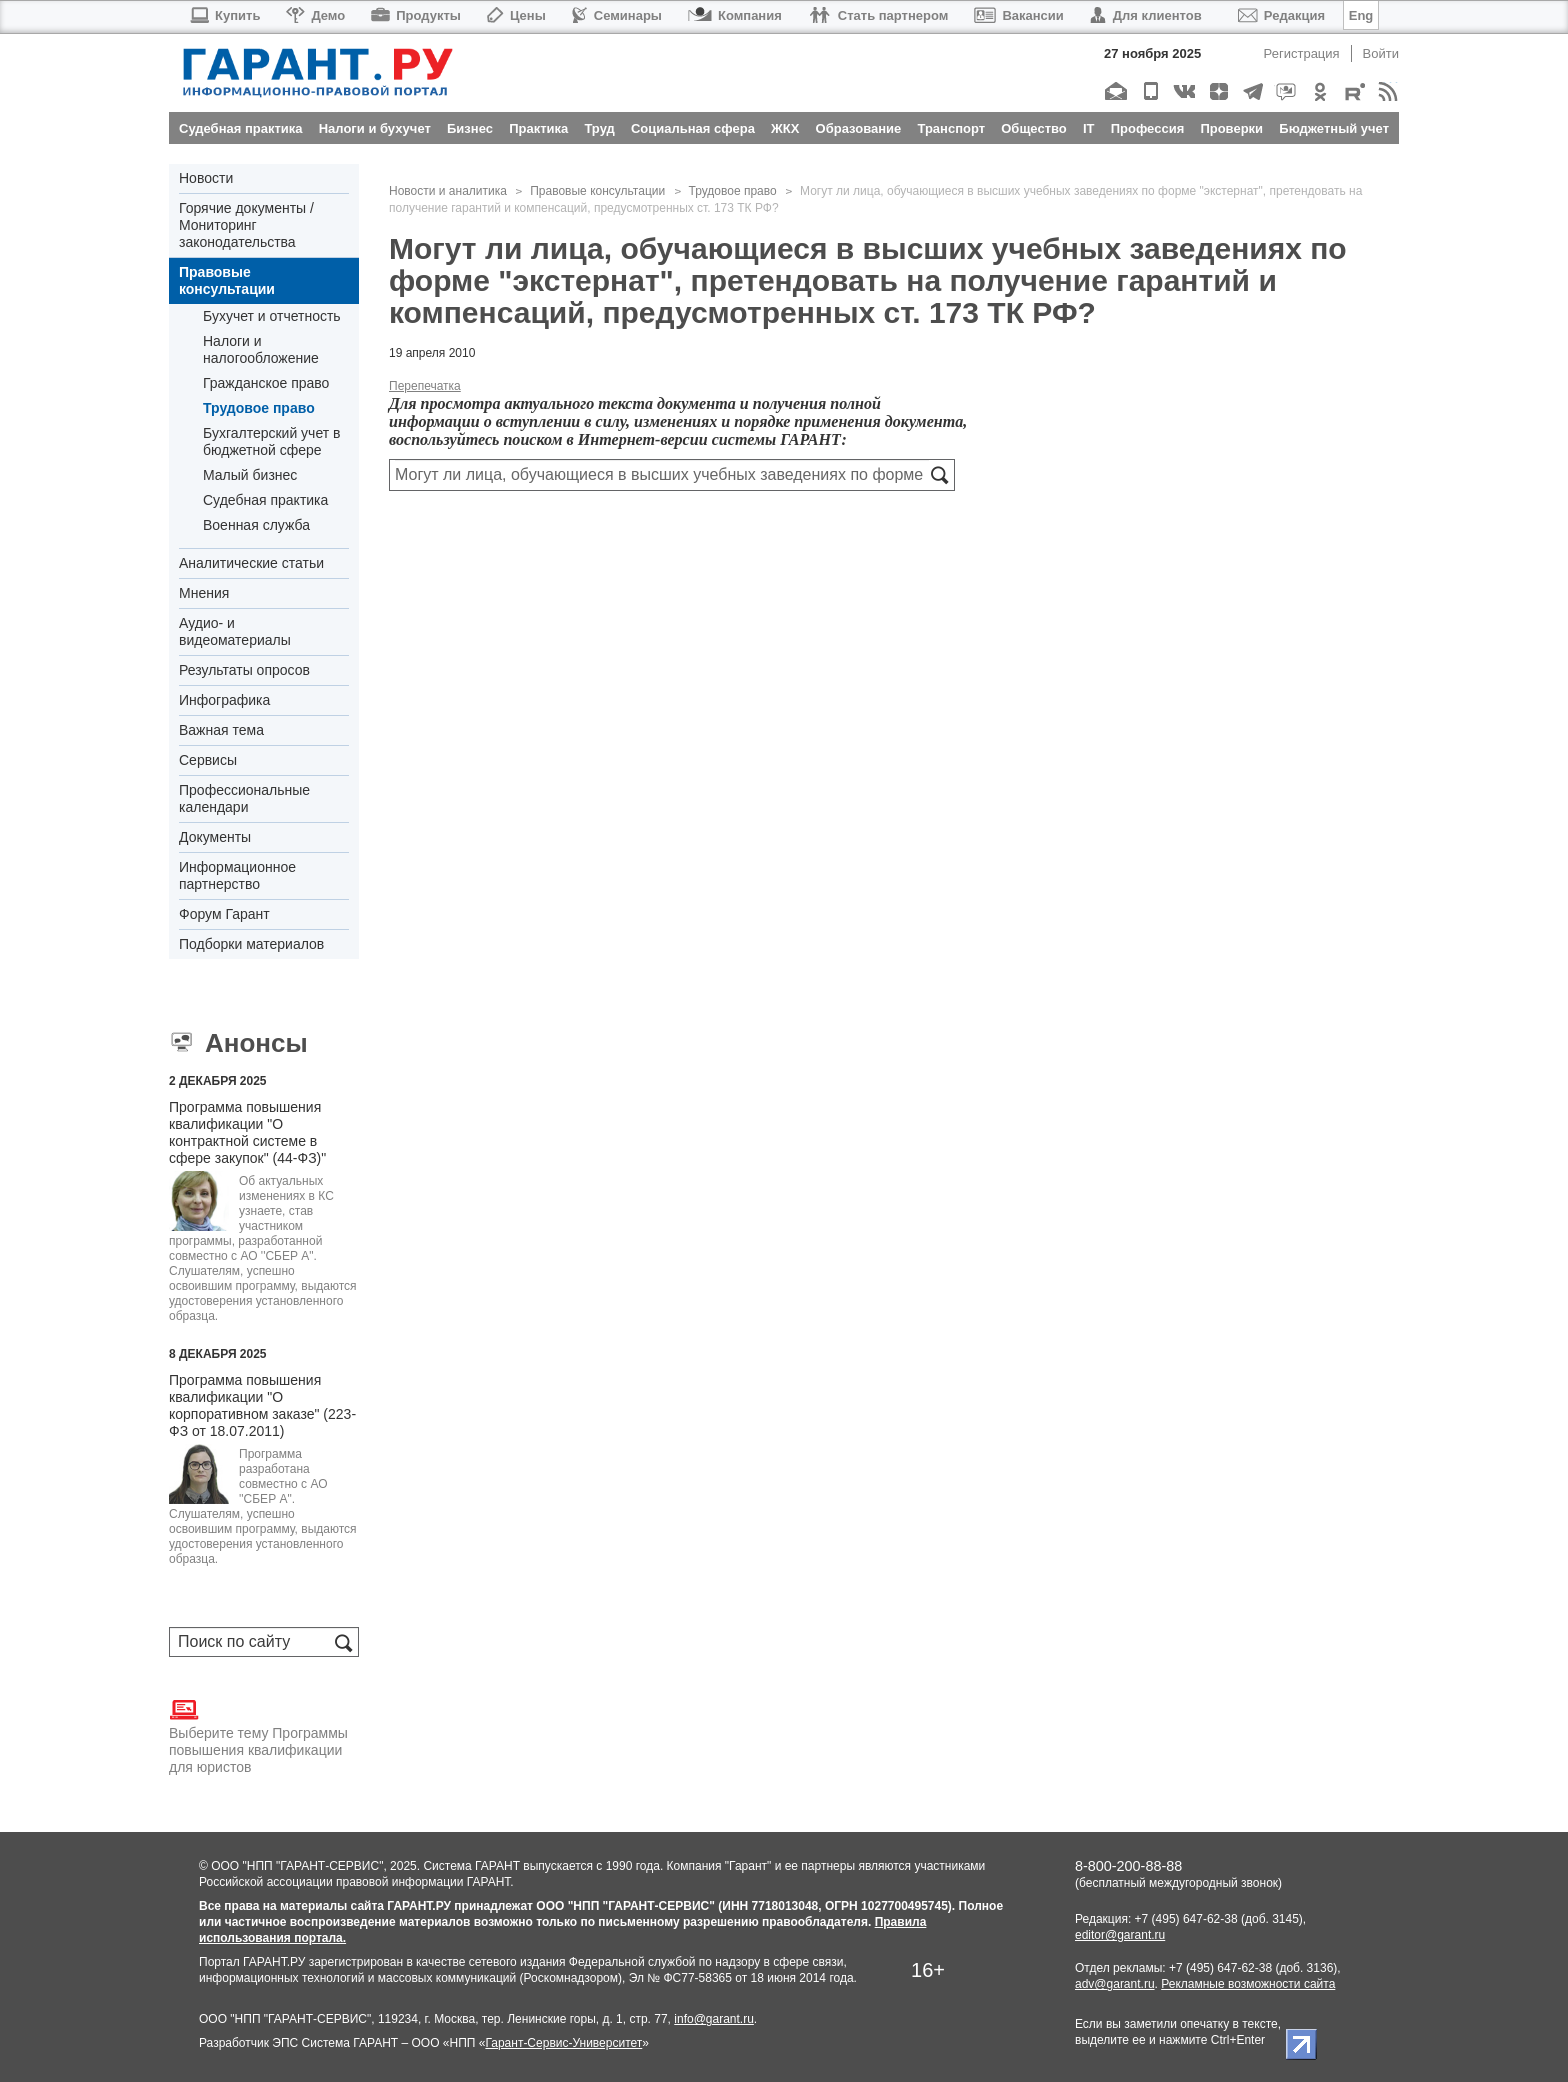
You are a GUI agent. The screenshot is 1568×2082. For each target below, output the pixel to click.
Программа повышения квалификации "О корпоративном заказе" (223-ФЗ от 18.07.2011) (262, 1405)
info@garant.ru (714, 2019)
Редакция (1281, 15)
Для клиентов (1146, 15)
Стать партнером (878, 15)
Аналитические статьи (251, 563)
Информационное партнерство (237, 875)
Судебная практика (265, 500)
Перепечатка (425, 386)
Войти (1381, 53)
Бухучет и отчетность (272, 316)
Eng (1361, 15)
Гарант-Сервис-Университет (563, 2043)
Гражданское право (266, 383)
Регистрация (1302, 53)
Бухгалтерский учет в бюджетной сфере (271, 441)
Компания (735, 15)
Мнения (204, 593)
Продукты (416, 15)
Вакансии (1018, 15)
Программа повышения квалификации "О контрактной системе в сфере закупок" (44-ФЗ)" (247, 1132)
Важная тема (221, 730)
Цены (516, 15)
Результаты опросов (244, 670)
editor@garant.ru (1120, 1935)
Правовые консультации (227, 280)
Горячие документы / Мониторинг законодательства (246, 225)
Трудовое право (259, 408)
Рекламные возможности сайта (1248, 1984)
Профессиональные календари (244, 798)
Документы (215, 837)
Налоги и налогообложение (261, 349)
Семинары (617, 15)
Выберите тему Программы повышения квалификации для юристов (258, 1735)
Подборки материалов (251, 944)
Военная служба (256, 525)
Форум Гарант (224, 914)
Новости (206, 178)
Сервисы (208, 760)
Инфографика (224, 700)
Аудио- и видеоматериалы (235, 631)
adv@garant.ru (1115, 1984)
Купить (224, 15)
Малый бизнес (250, 475)
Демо (315, 15)
